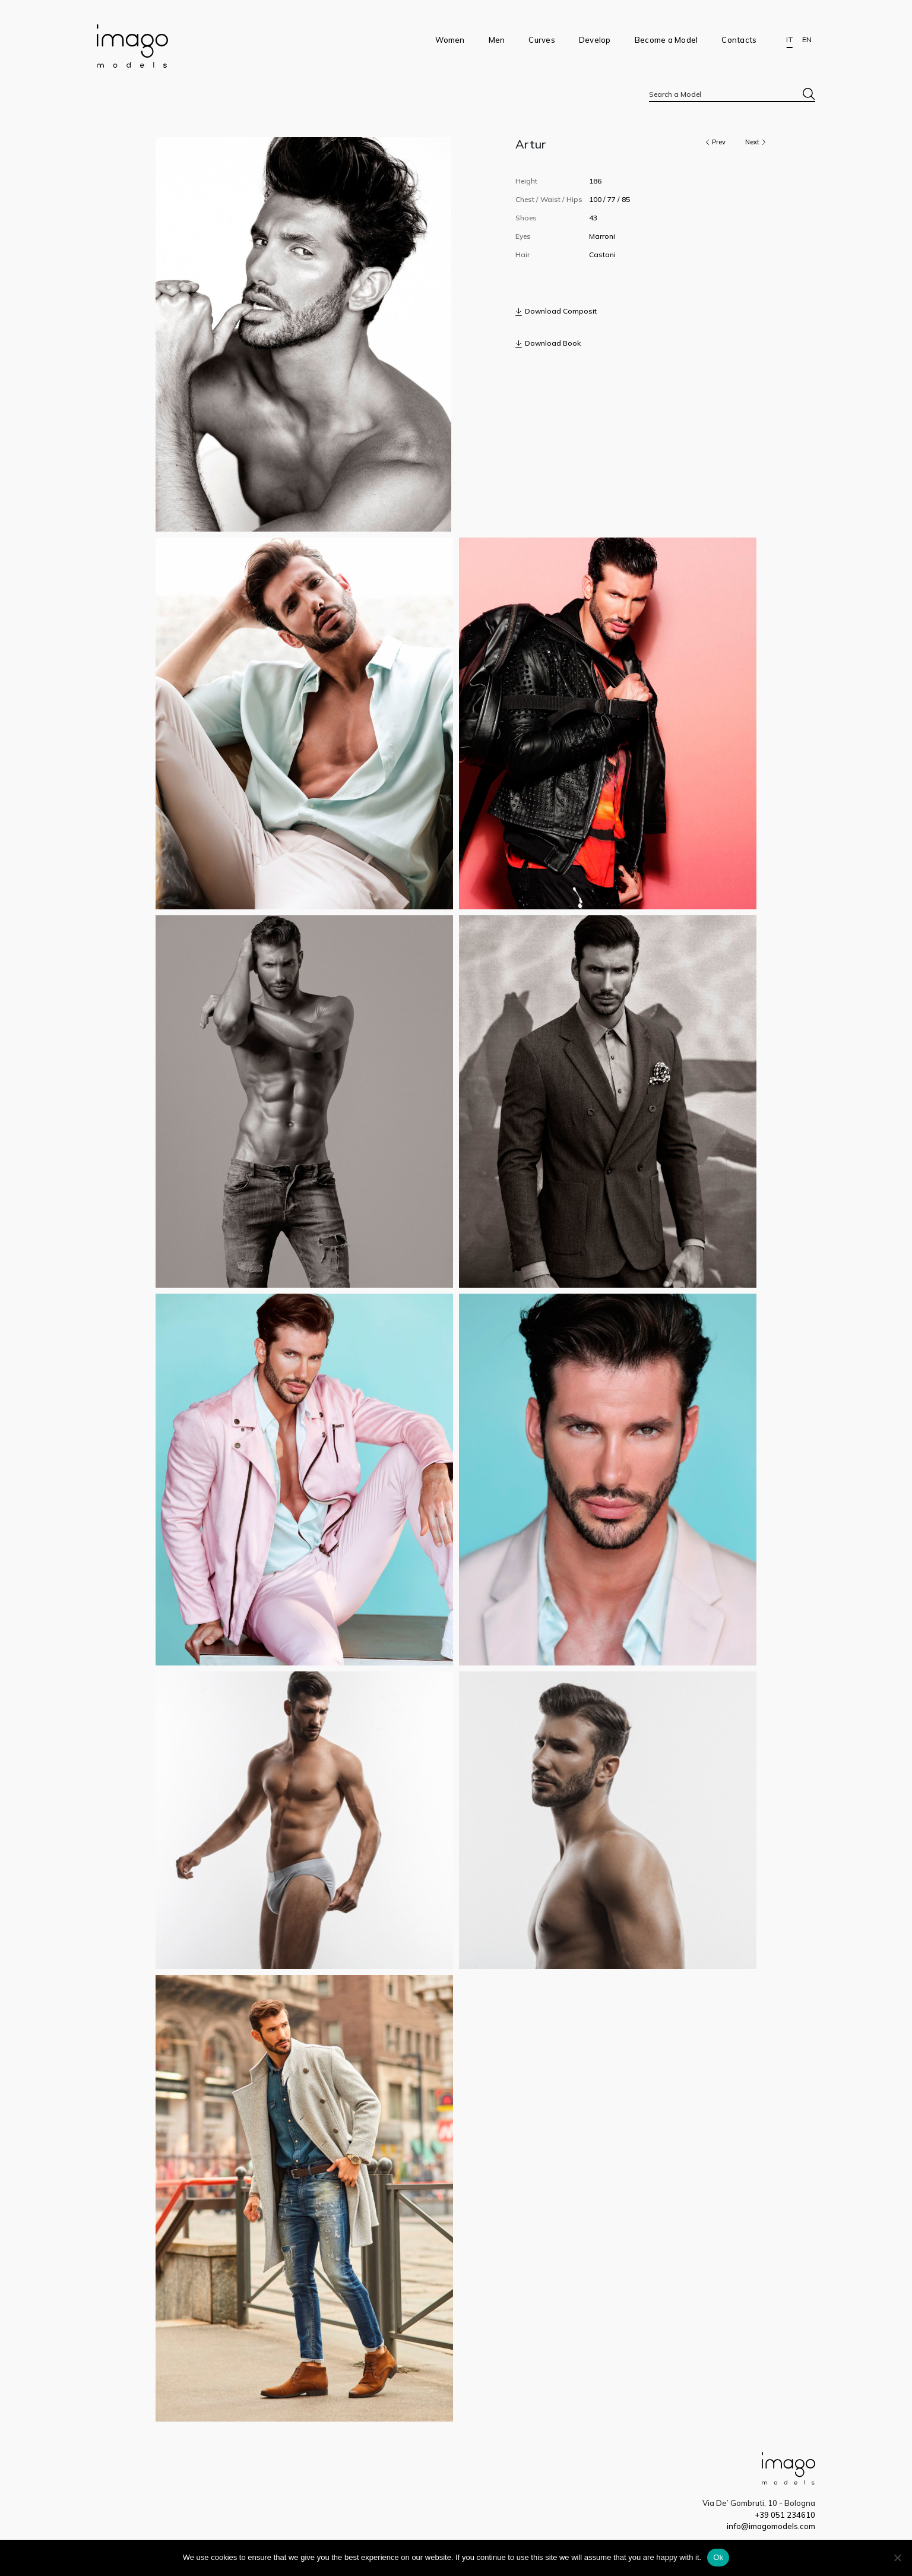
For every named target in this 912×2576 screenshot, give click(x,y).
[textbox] (732, 94)
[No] (897, 2558)
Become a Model (666, 40)
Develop (595, 40)
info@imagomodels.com (771, 2526)
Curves (541, 40)
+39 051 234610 (785, 2515)
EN (807, 39)
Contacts (738, 40)
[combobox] (732, 94)
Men (497, 40)
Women (449, 40)
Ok (718, 2557)
